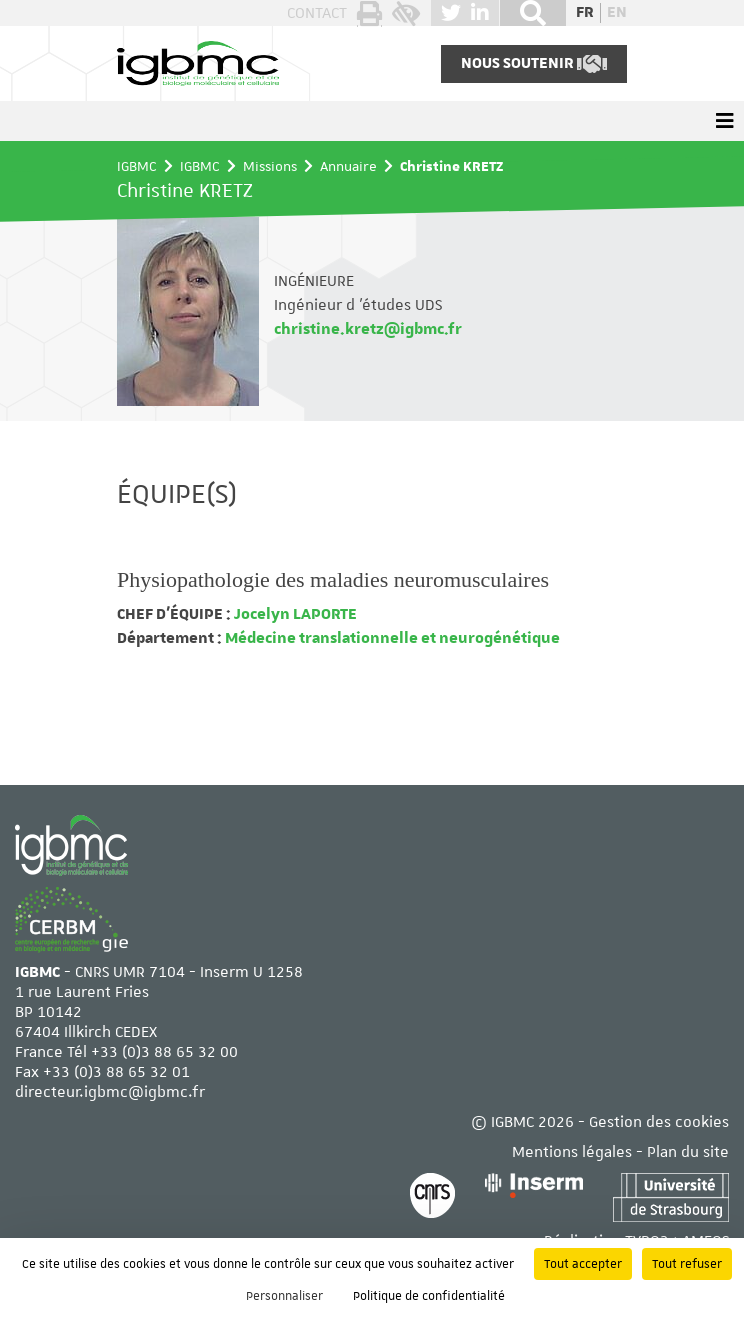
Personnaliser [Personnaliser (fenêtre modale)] (284, 1296)
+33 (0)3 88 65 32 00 (164, 1052)
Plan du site (688, 1152)
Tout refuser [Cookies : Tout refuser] (687, 1264)
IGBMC (137, 166)
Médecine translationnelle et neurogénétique (391, 638)
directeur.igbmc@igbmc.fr (110, 1092)
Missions (270, 166)
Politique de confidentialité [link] (429, 1296)
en (617, 12)
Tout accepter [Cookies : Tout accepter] (583, 1264)
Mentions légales (572, 1152)
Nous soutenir (534, 64)
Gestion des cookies (659, 1122)
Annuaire (348, 166)
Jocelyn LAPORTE (294, 614)
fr (585, 12)
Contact (317, 13)
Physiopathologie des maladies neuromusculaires (333, 579)
